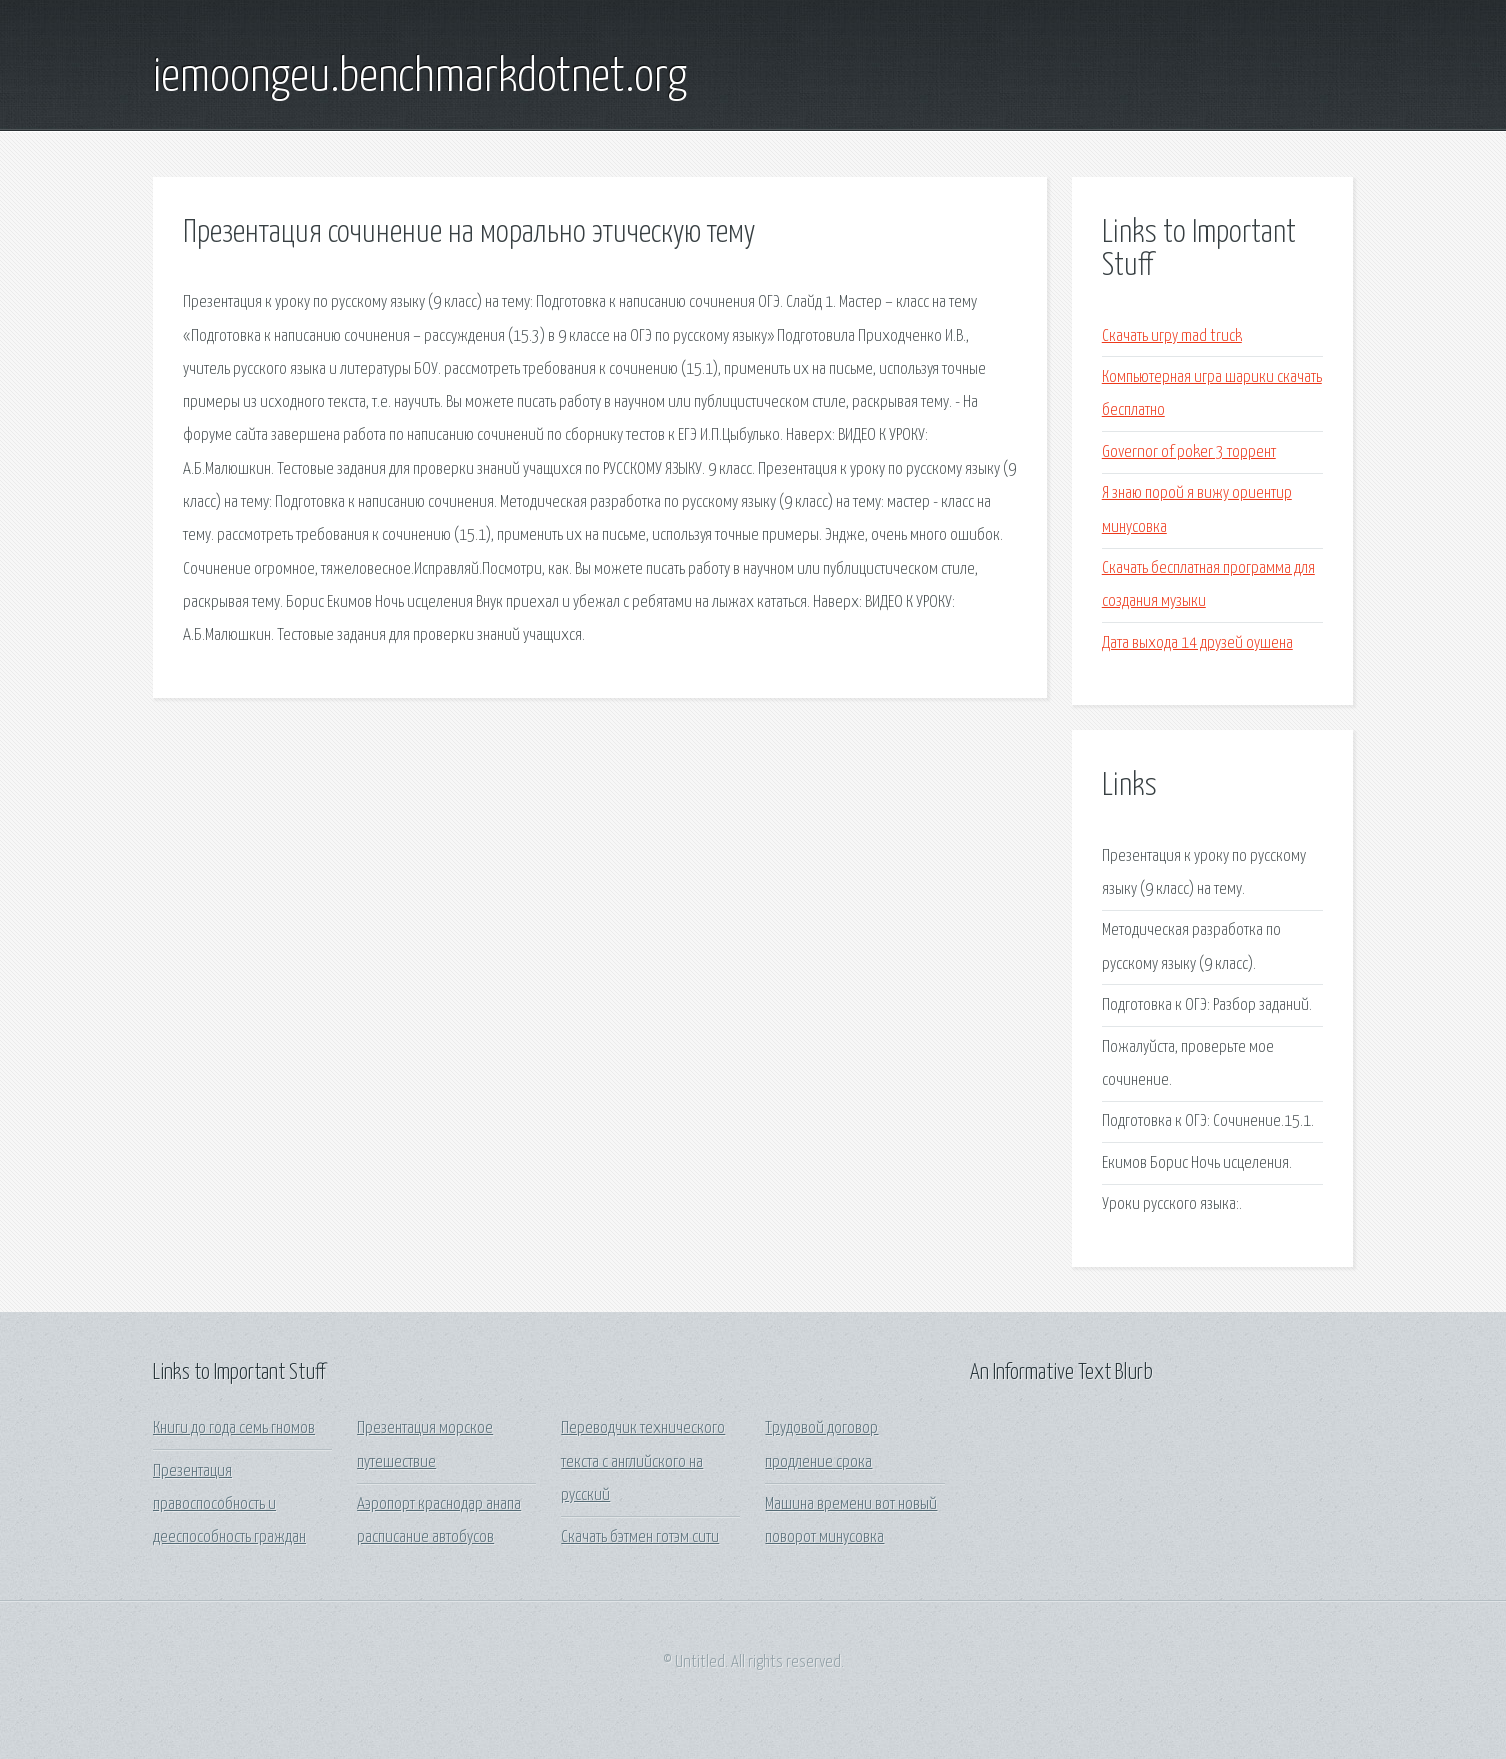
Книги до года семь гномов (234, 1428)
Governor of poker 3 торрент (1189, 452)
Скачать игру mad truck (1172, 336)
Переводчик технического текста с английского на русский (643, 1462)
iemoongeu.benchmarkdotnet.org (420, 78)
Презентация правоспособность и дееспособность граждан (229, 1505)
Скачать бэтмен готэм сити (640, 1537)
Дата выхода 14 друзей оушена (1197, 643)
